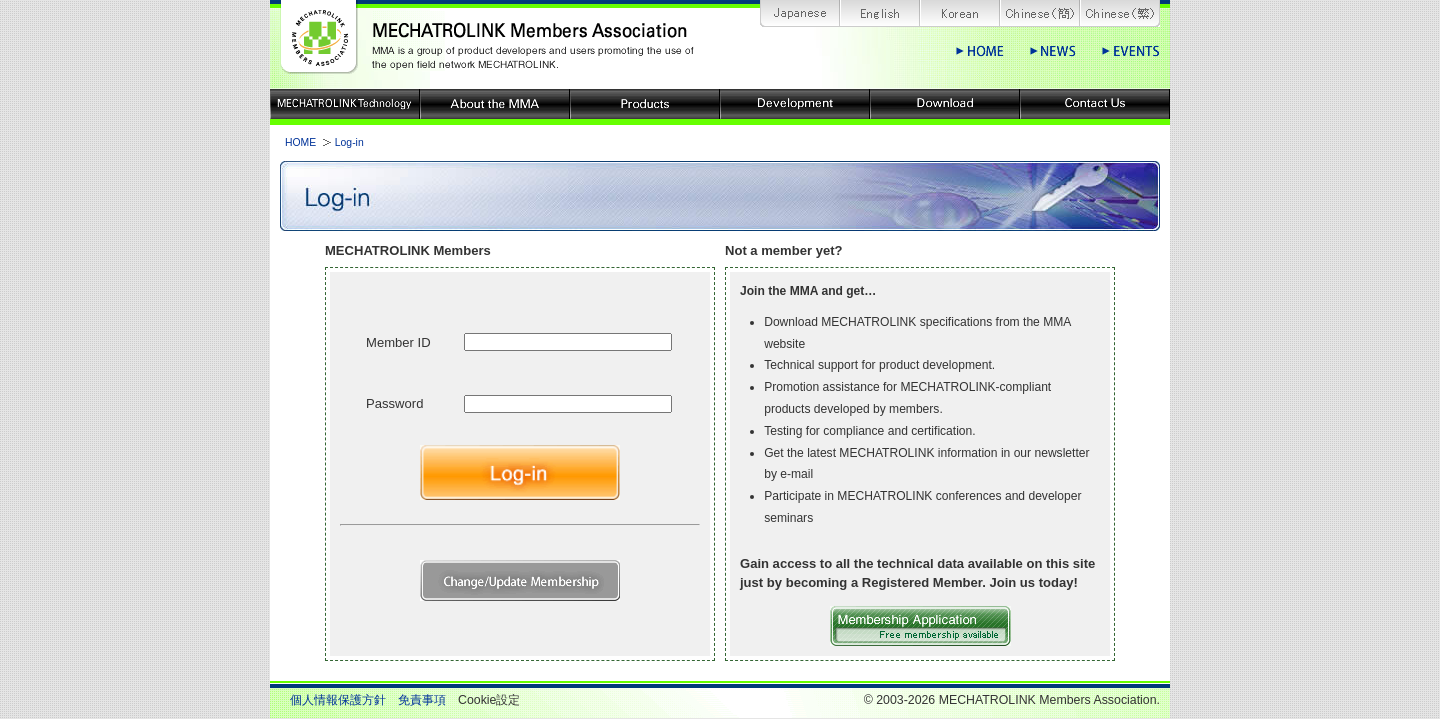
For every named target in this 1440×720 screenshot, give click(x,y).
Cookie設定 (489, 700)
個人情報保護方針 (338, 700)
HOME (300, 142)
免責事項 (422, 700)
